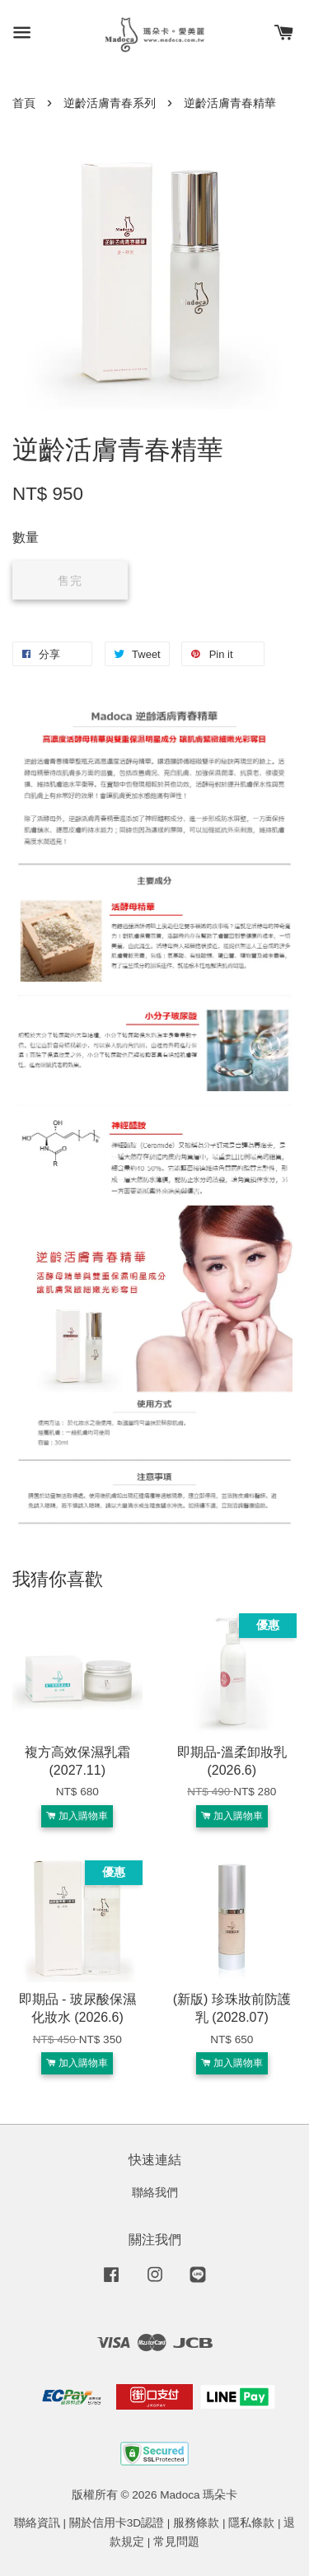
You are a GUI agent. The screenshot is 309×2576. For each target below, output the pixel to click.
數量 (25, 537)
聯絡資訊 (37, 2523)
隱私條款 (251, 2523)
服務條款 (196, 2523)
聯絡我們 (155, 2192)
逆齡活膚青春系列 (109, 103)
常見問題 (176, 2542)
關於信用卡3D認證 (116, 2523)
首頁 (23, 103)
